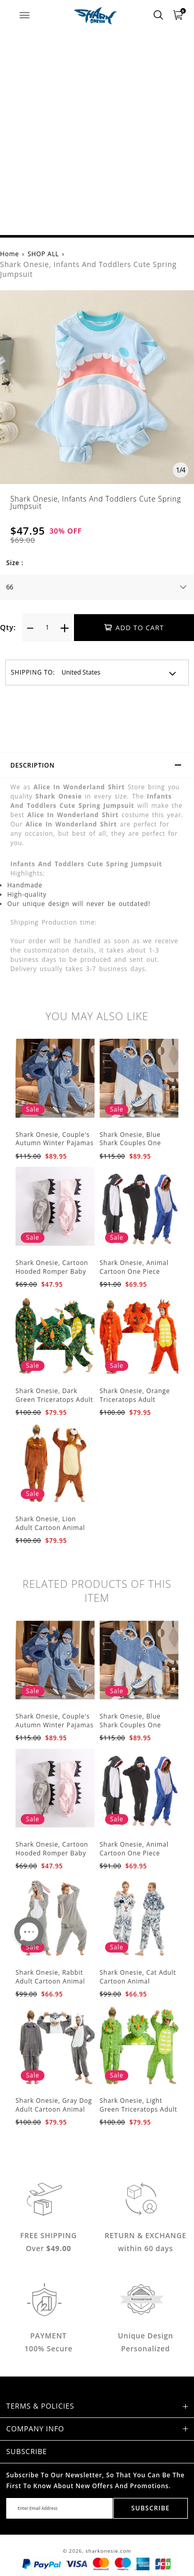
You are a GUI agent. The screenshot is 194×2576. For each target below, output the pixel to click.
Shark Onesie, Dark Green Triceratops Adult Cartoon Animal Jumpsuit (54, 1403)
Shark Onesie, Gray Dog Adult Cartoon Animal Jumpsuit (54, 2109)
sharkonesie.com (108, 2551)
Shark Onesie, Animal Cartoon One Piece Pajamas (134, 1271)
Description (100, 766)
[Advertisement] (97, 133)
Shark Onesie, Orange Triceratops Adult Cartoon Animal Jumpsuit (135, 1403)
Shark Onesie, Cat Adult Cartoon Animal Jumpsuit (138, 1981)
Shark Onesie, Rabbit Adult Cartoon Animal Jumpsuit (50, 1981)
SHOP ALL (43, 253)
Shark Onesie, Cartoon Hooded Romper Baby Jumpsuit (52, 1271)
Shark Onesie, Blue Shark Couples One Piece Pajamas (130, 1143)
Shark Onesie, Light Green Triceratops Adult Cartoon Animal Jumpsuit (138, 2113)
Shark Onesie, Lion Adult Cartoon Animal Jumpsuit (50, 1528)
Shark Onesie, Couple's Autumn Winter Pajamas (55, 1139)
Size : (14, 562)
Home (9, 253)
